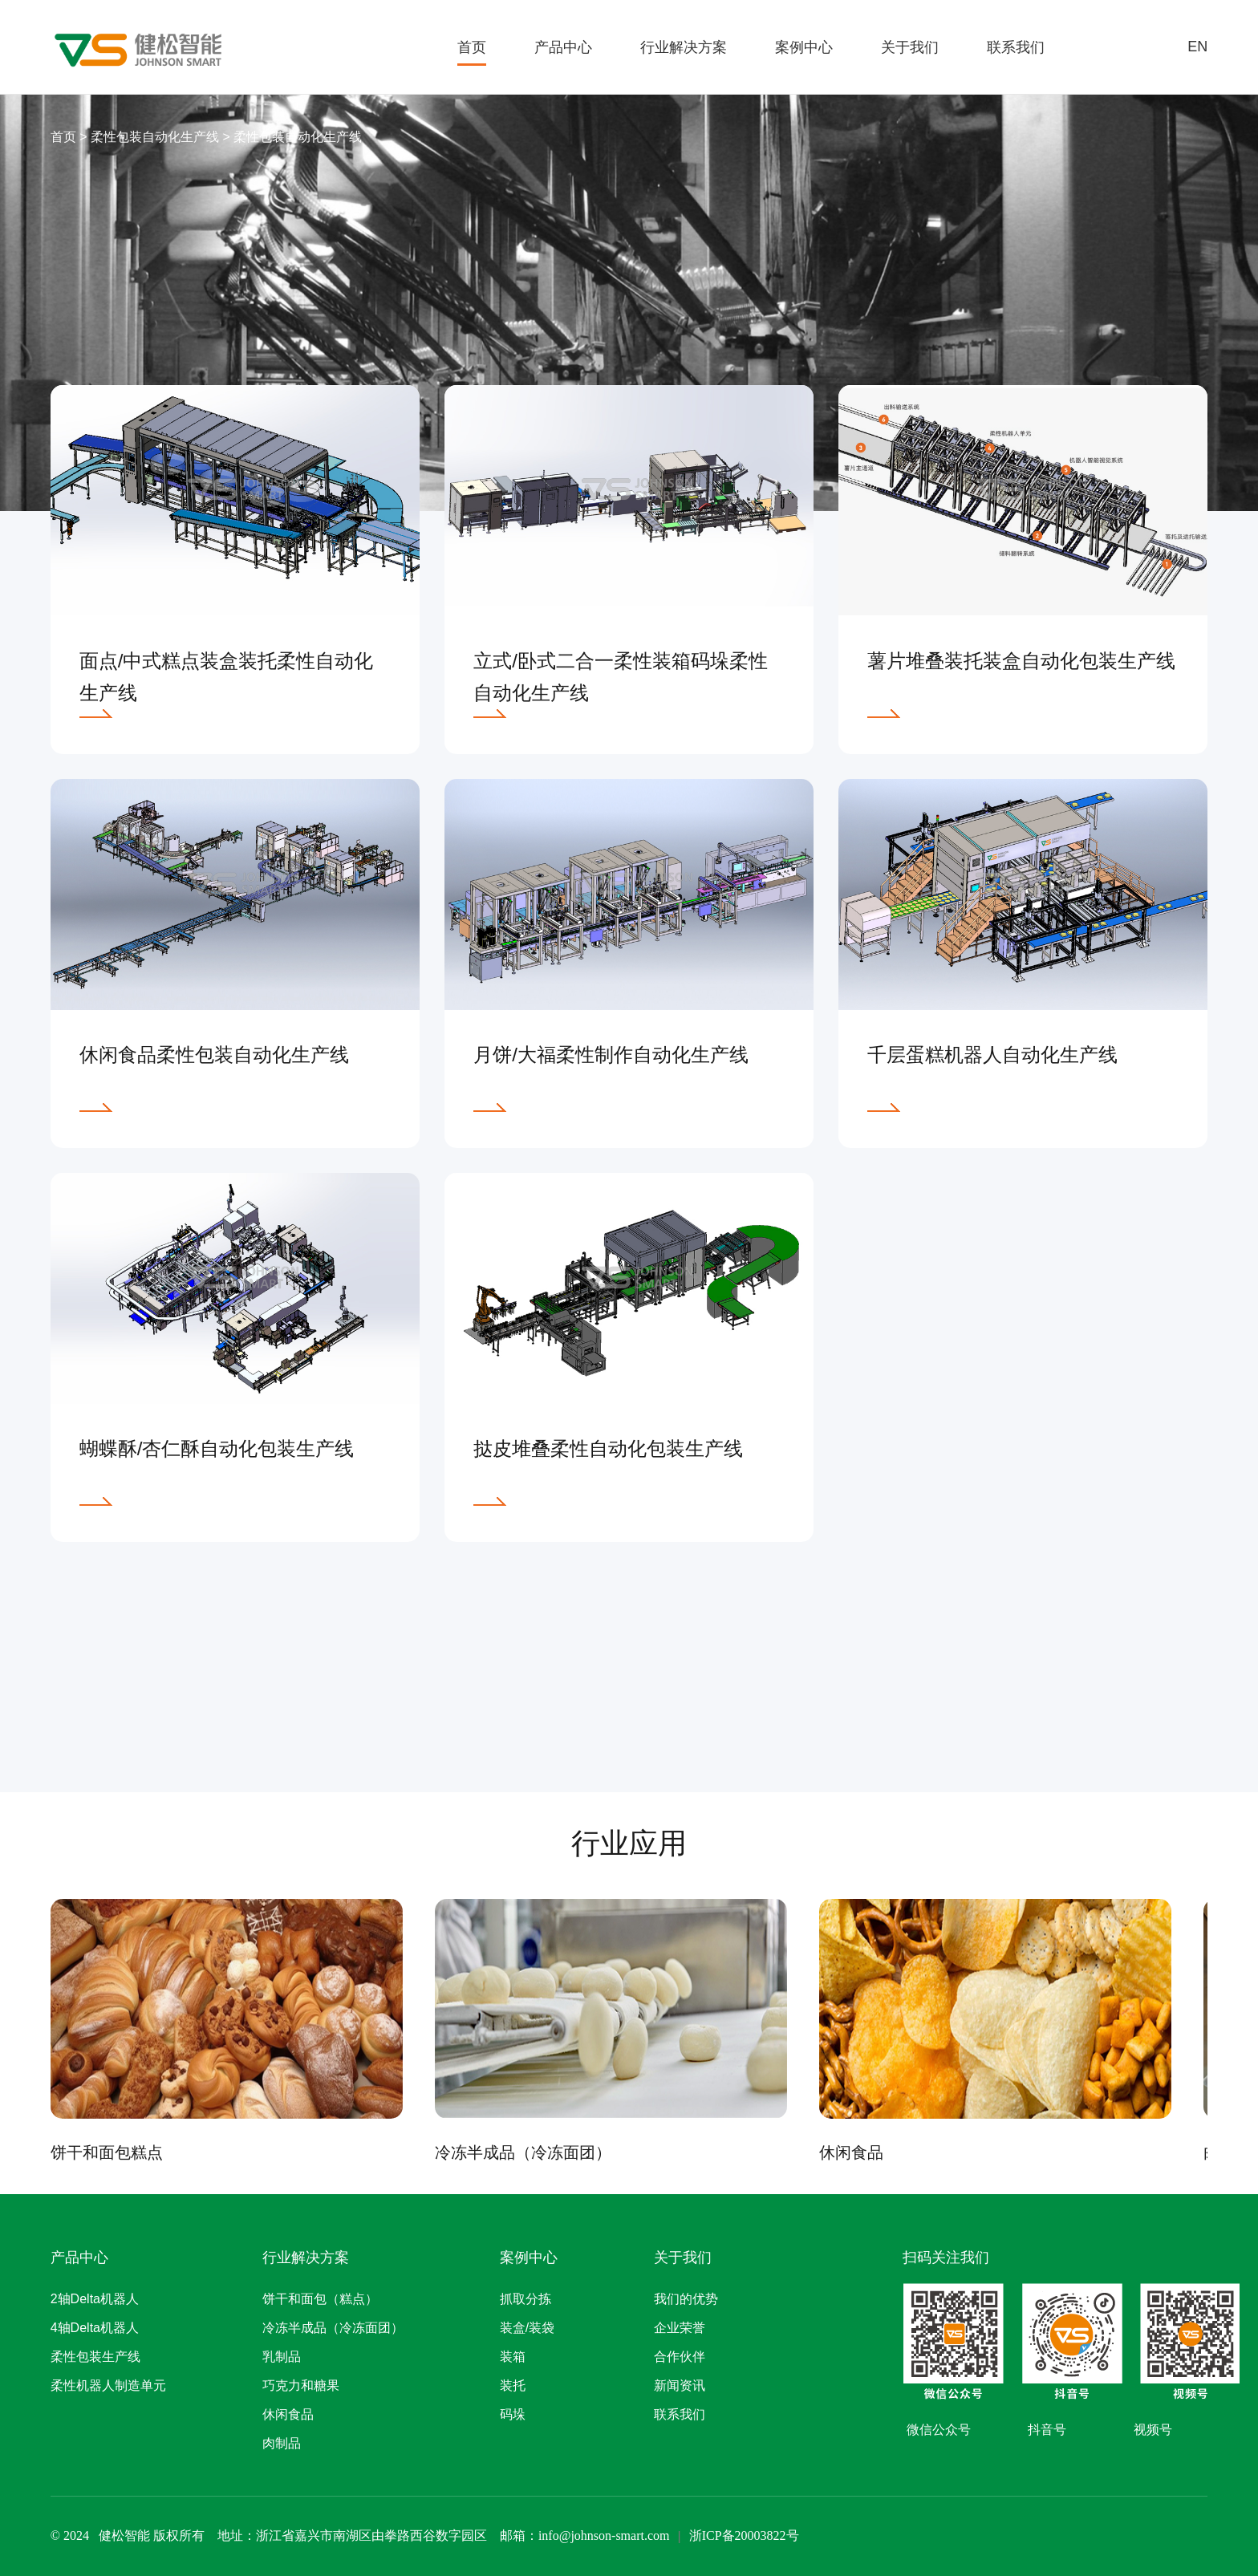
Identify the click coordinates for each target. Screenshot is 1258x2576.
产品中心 (563, 47)
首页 (471, 47)
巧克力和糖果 (300, 2385)
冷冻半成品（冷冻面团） (333, 2328)
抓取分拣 (525, 2299)
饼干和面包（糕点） (320, 2299)
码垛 (513, 2414)
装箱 (513, 2356)
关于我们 (910, 47)
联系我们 (1016, 47)
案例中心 (804, 47)
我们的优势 (686, 2299)
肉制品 (281, 2443)
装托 (513, 2385)
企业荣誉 (679, 2328)
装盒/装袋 (527, 2328)
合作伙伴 (679, 2356)
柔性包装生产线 (95, 2356)
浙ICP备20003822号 (744, 2535)
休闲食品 (288, 2414)
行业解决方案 (683, 47)
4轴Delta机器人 (95, 2328)
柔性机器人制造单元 (108, 2385)
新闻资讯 (679, 2385)
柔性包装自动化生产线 (156, 137)
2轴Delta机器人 (95, 2299)
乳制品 (281, 2356)
